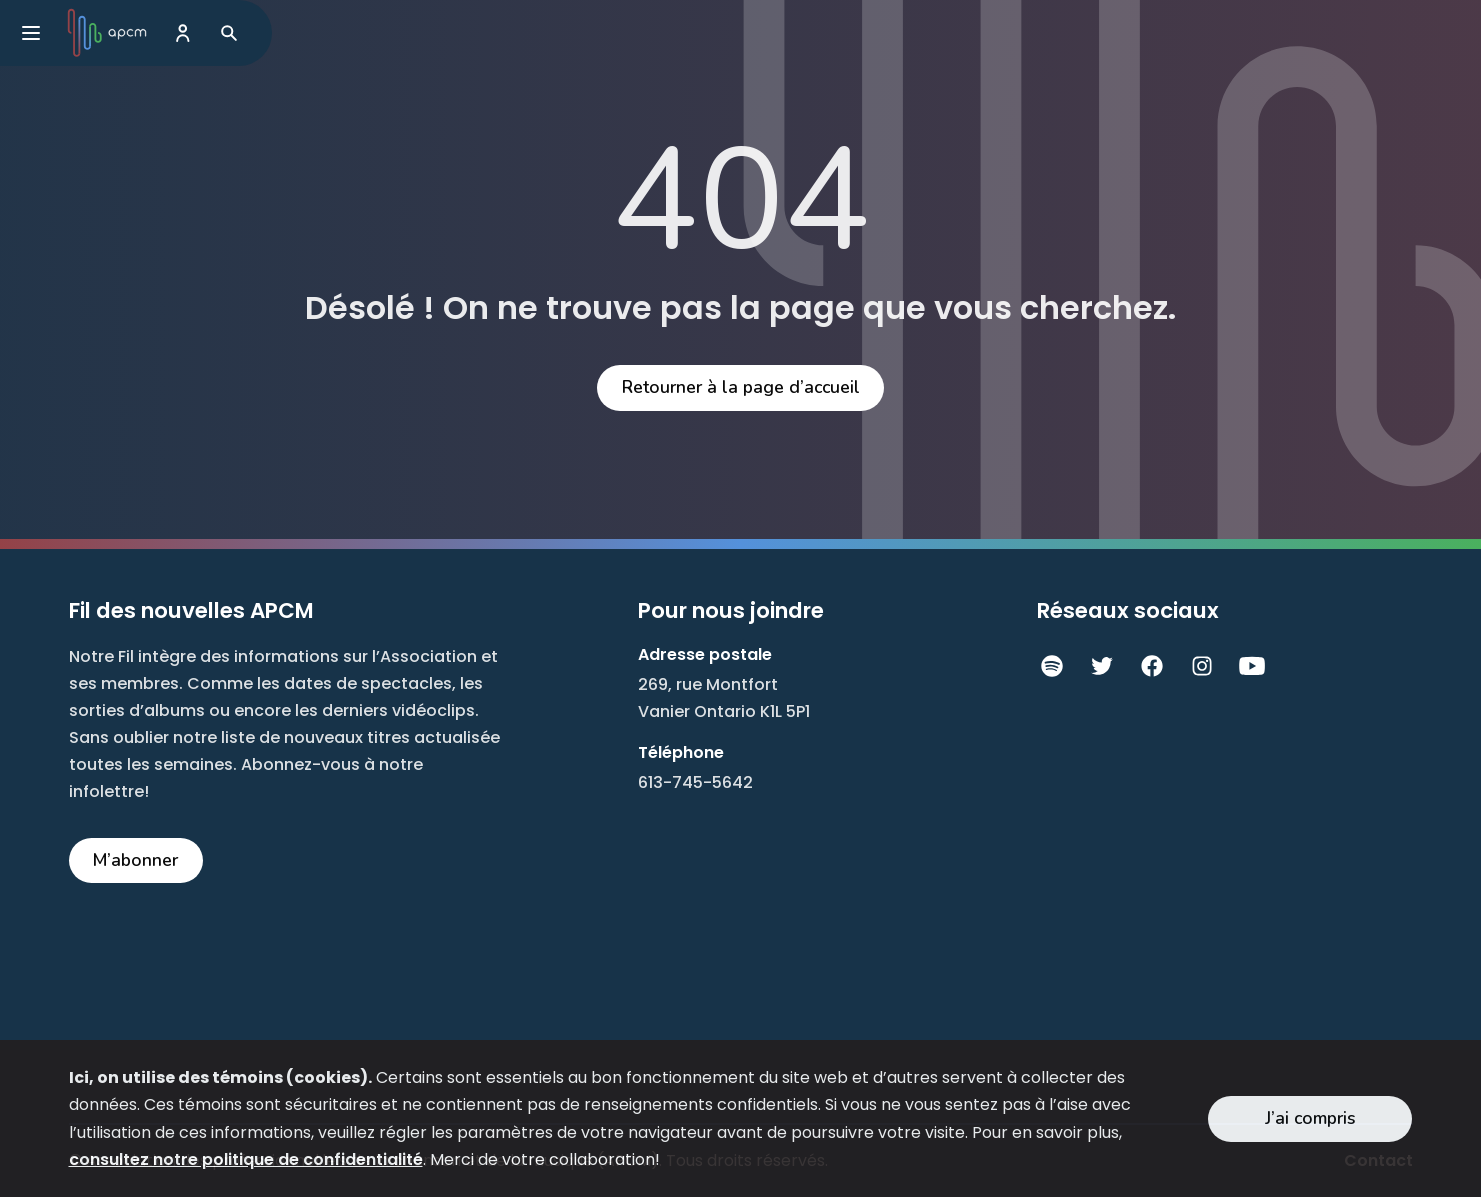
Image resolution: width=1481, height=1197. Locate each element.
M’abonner (135, 860)
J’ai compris (1310, 1118)
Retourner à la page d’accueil (741, 387)
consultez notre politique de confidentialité (246, 1159)
